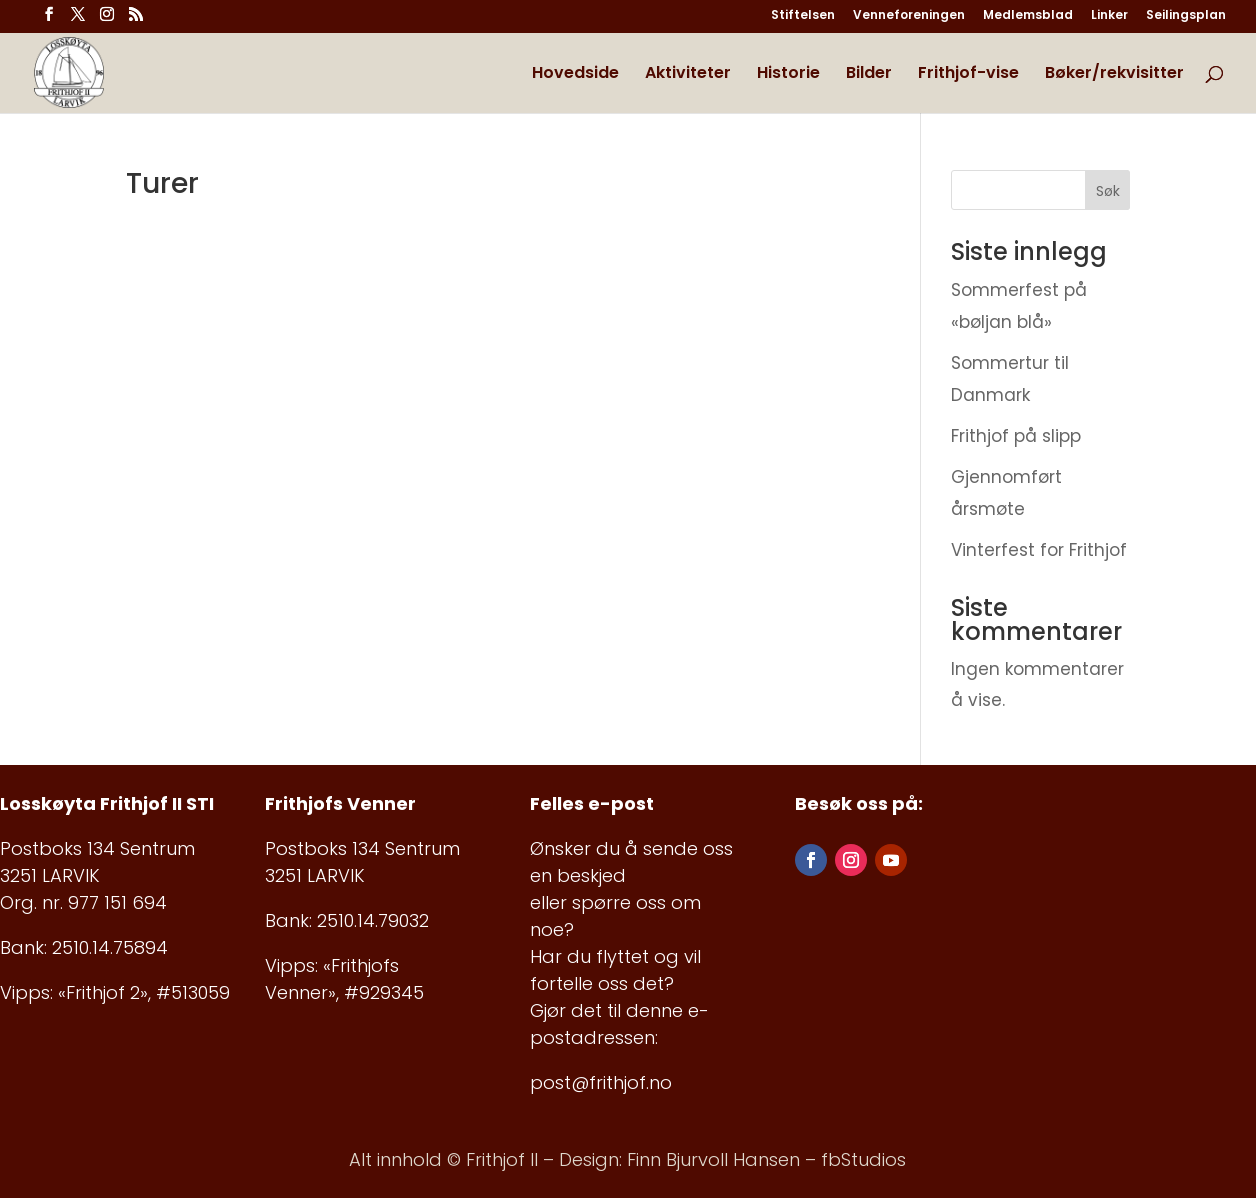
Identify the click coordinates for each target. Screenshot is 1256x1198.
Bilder (869, 75)
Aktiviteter (688, 75)
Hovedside (575, 75)
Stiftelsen (803, 16)
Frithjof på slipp (1016, 436)
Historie (788, 75)
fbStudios (863, 1159)
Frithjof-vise (968, 75)
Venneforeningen (909, 16)
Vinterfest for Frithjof (1039, 550)
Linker (1109, 16)
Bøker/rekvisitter (1114, 75)
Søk (1108, 191)
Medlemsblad (1028, 16)
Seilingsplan (1186, 16)
